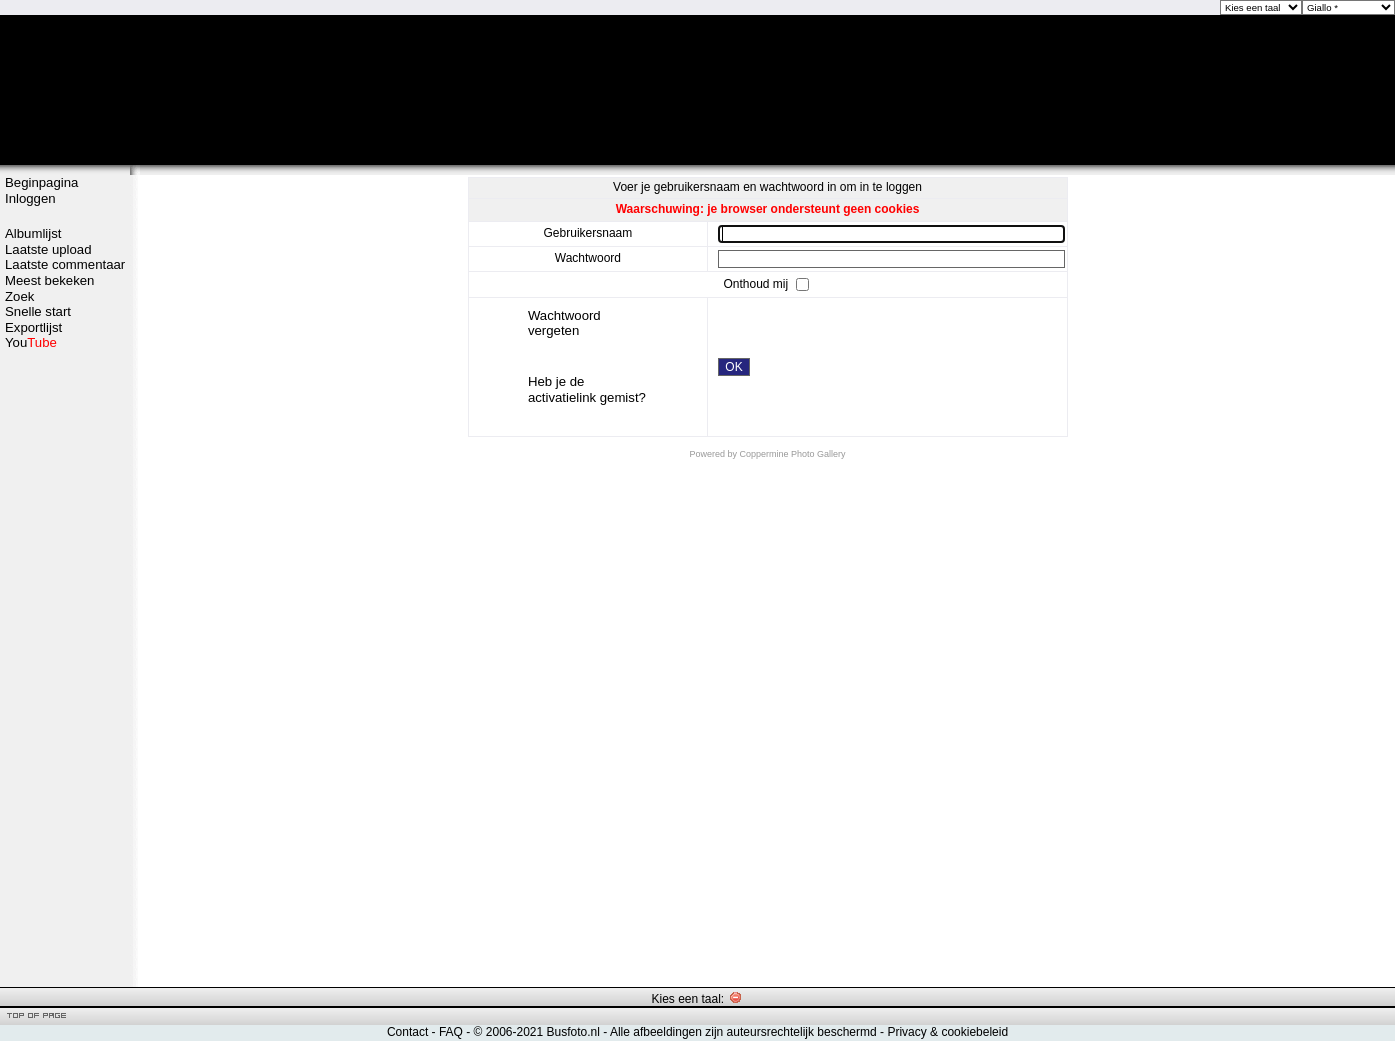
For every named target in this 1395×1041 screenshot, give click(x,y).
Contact (407, 1032)
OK (733, 367)
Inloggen (30, 198)
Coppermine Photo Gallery (792, 454)
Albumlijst (33, 233)
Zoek (19, 296)
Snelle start (38, 311)
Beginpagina (41, 182)
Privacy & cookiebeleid (947, 1032)
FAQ (451, 1032)
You (31, 342)
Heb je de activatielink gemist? (587, 389)
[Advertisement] (65, 667)
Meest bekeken (49, 280)
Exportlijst (33, 327)
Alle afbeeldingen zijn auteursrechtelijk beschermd (743, 1032)
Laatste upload (48, 249)
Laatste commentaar (65, 264)
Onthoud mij (757, 283)
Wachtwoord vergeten (564, 323)
